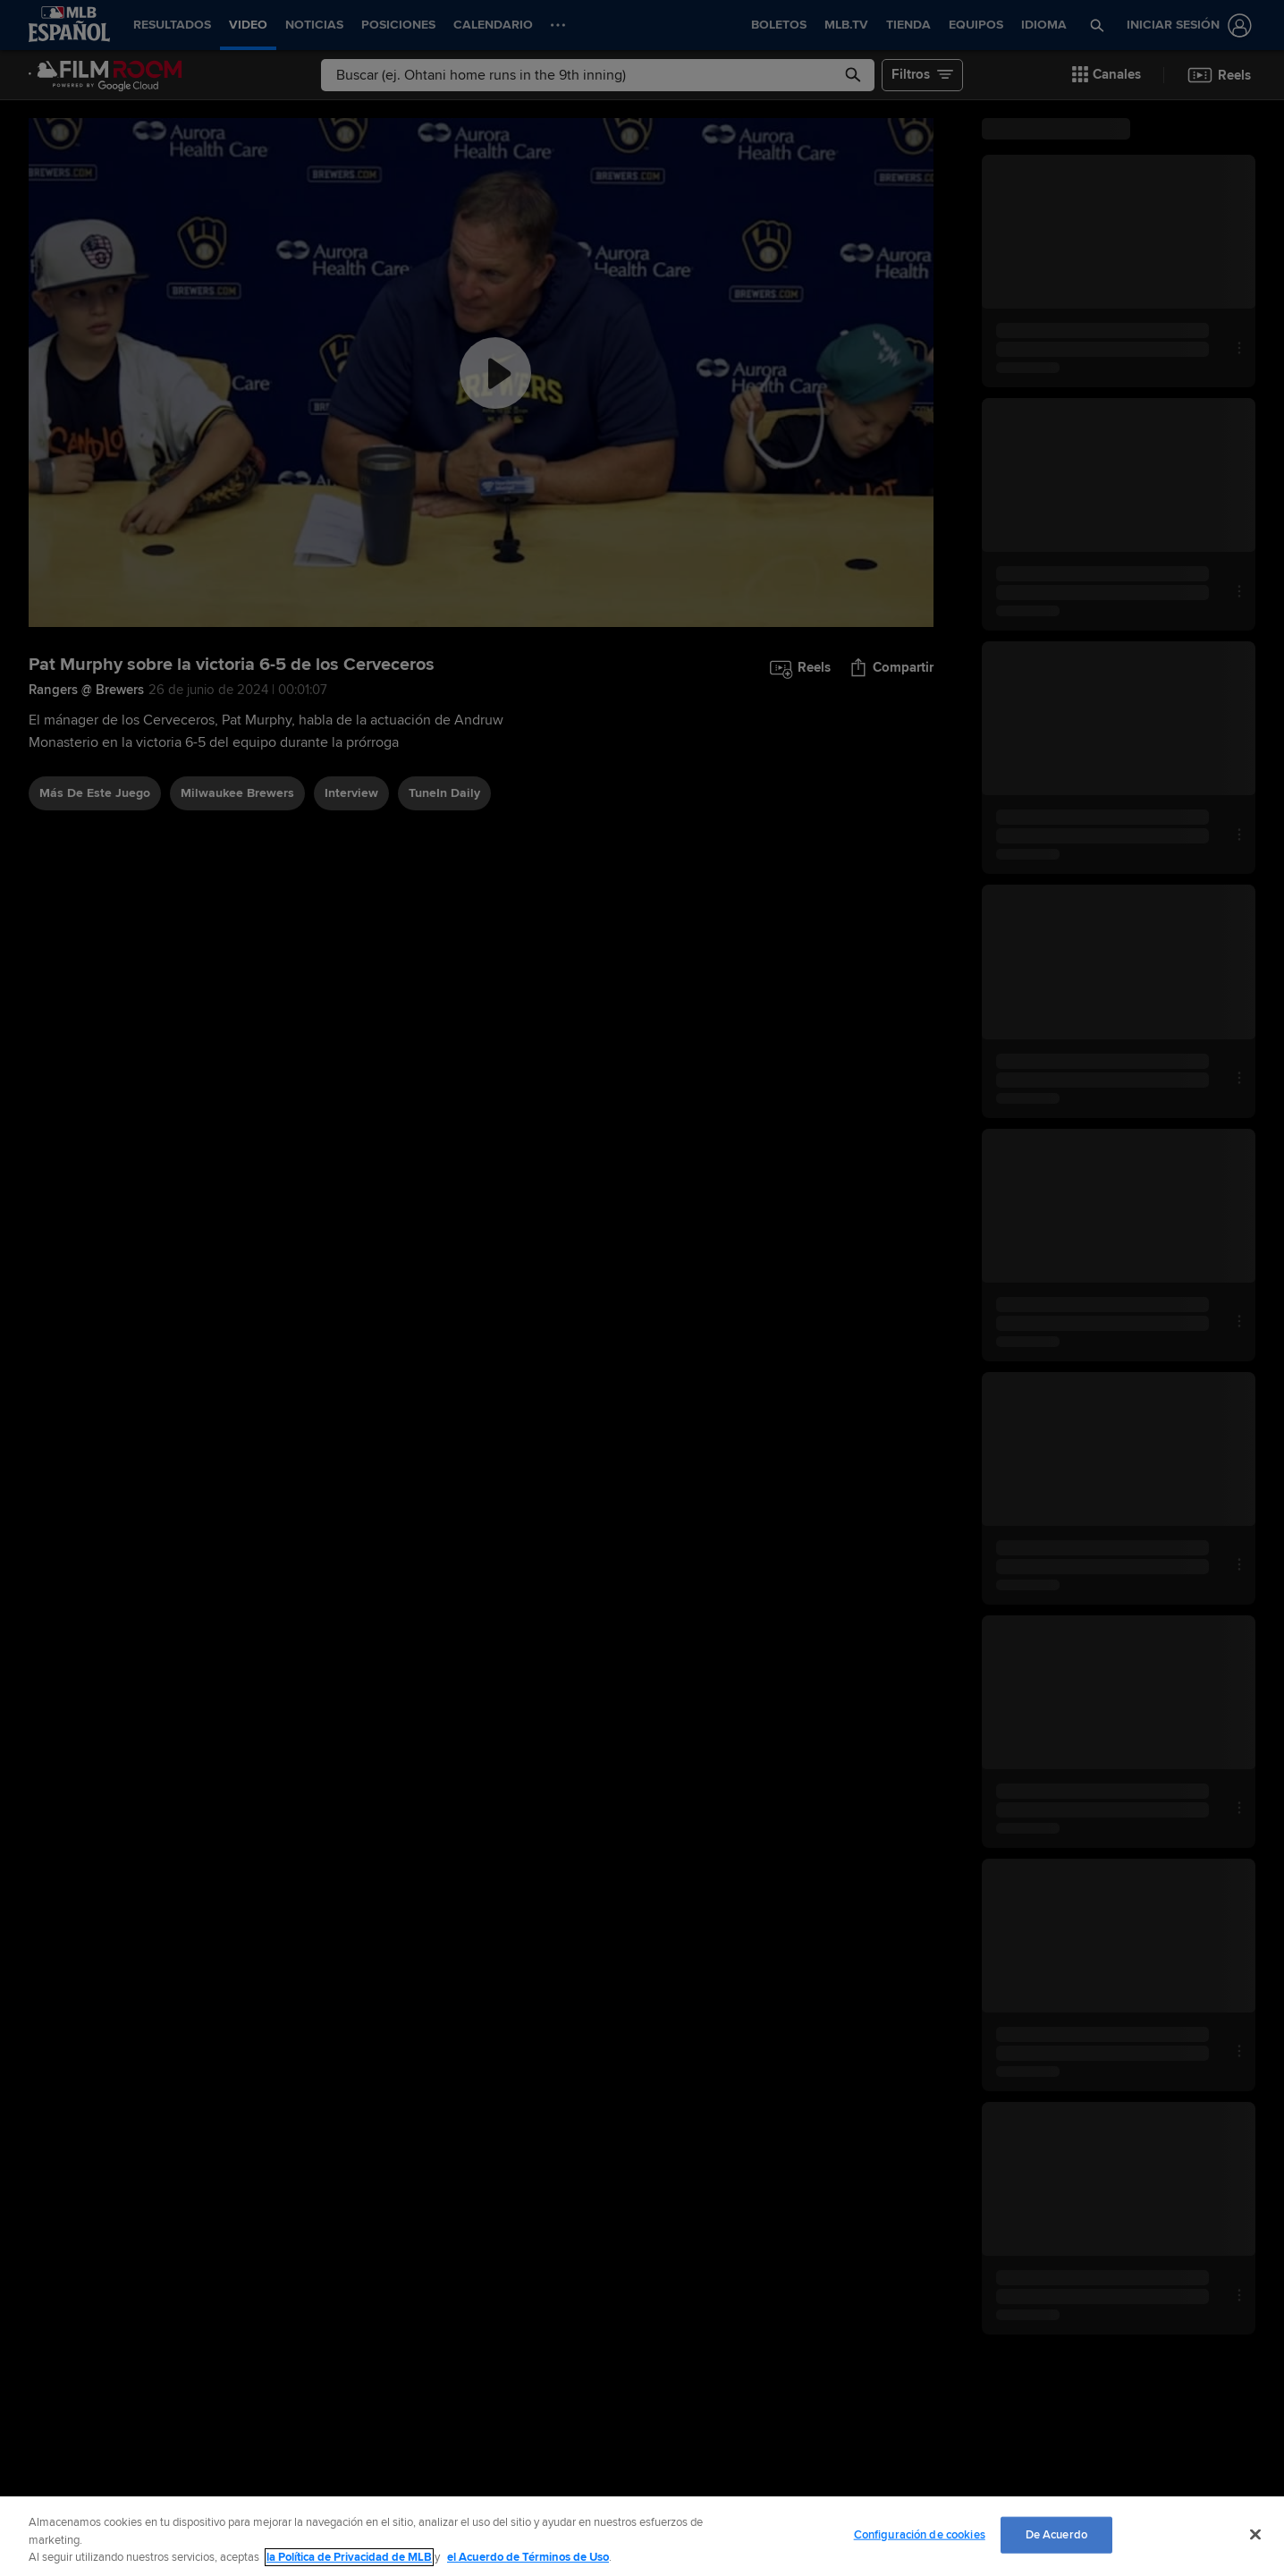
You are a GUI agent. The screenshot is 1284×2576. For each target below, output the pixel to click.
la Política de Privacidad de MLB (349, 2557)
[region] (642, 2536)
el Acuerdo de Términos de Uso (528, 2557)
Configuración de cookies (919, 2534)
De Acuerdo (1056, 2534)
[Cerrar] (1255, 2534)
